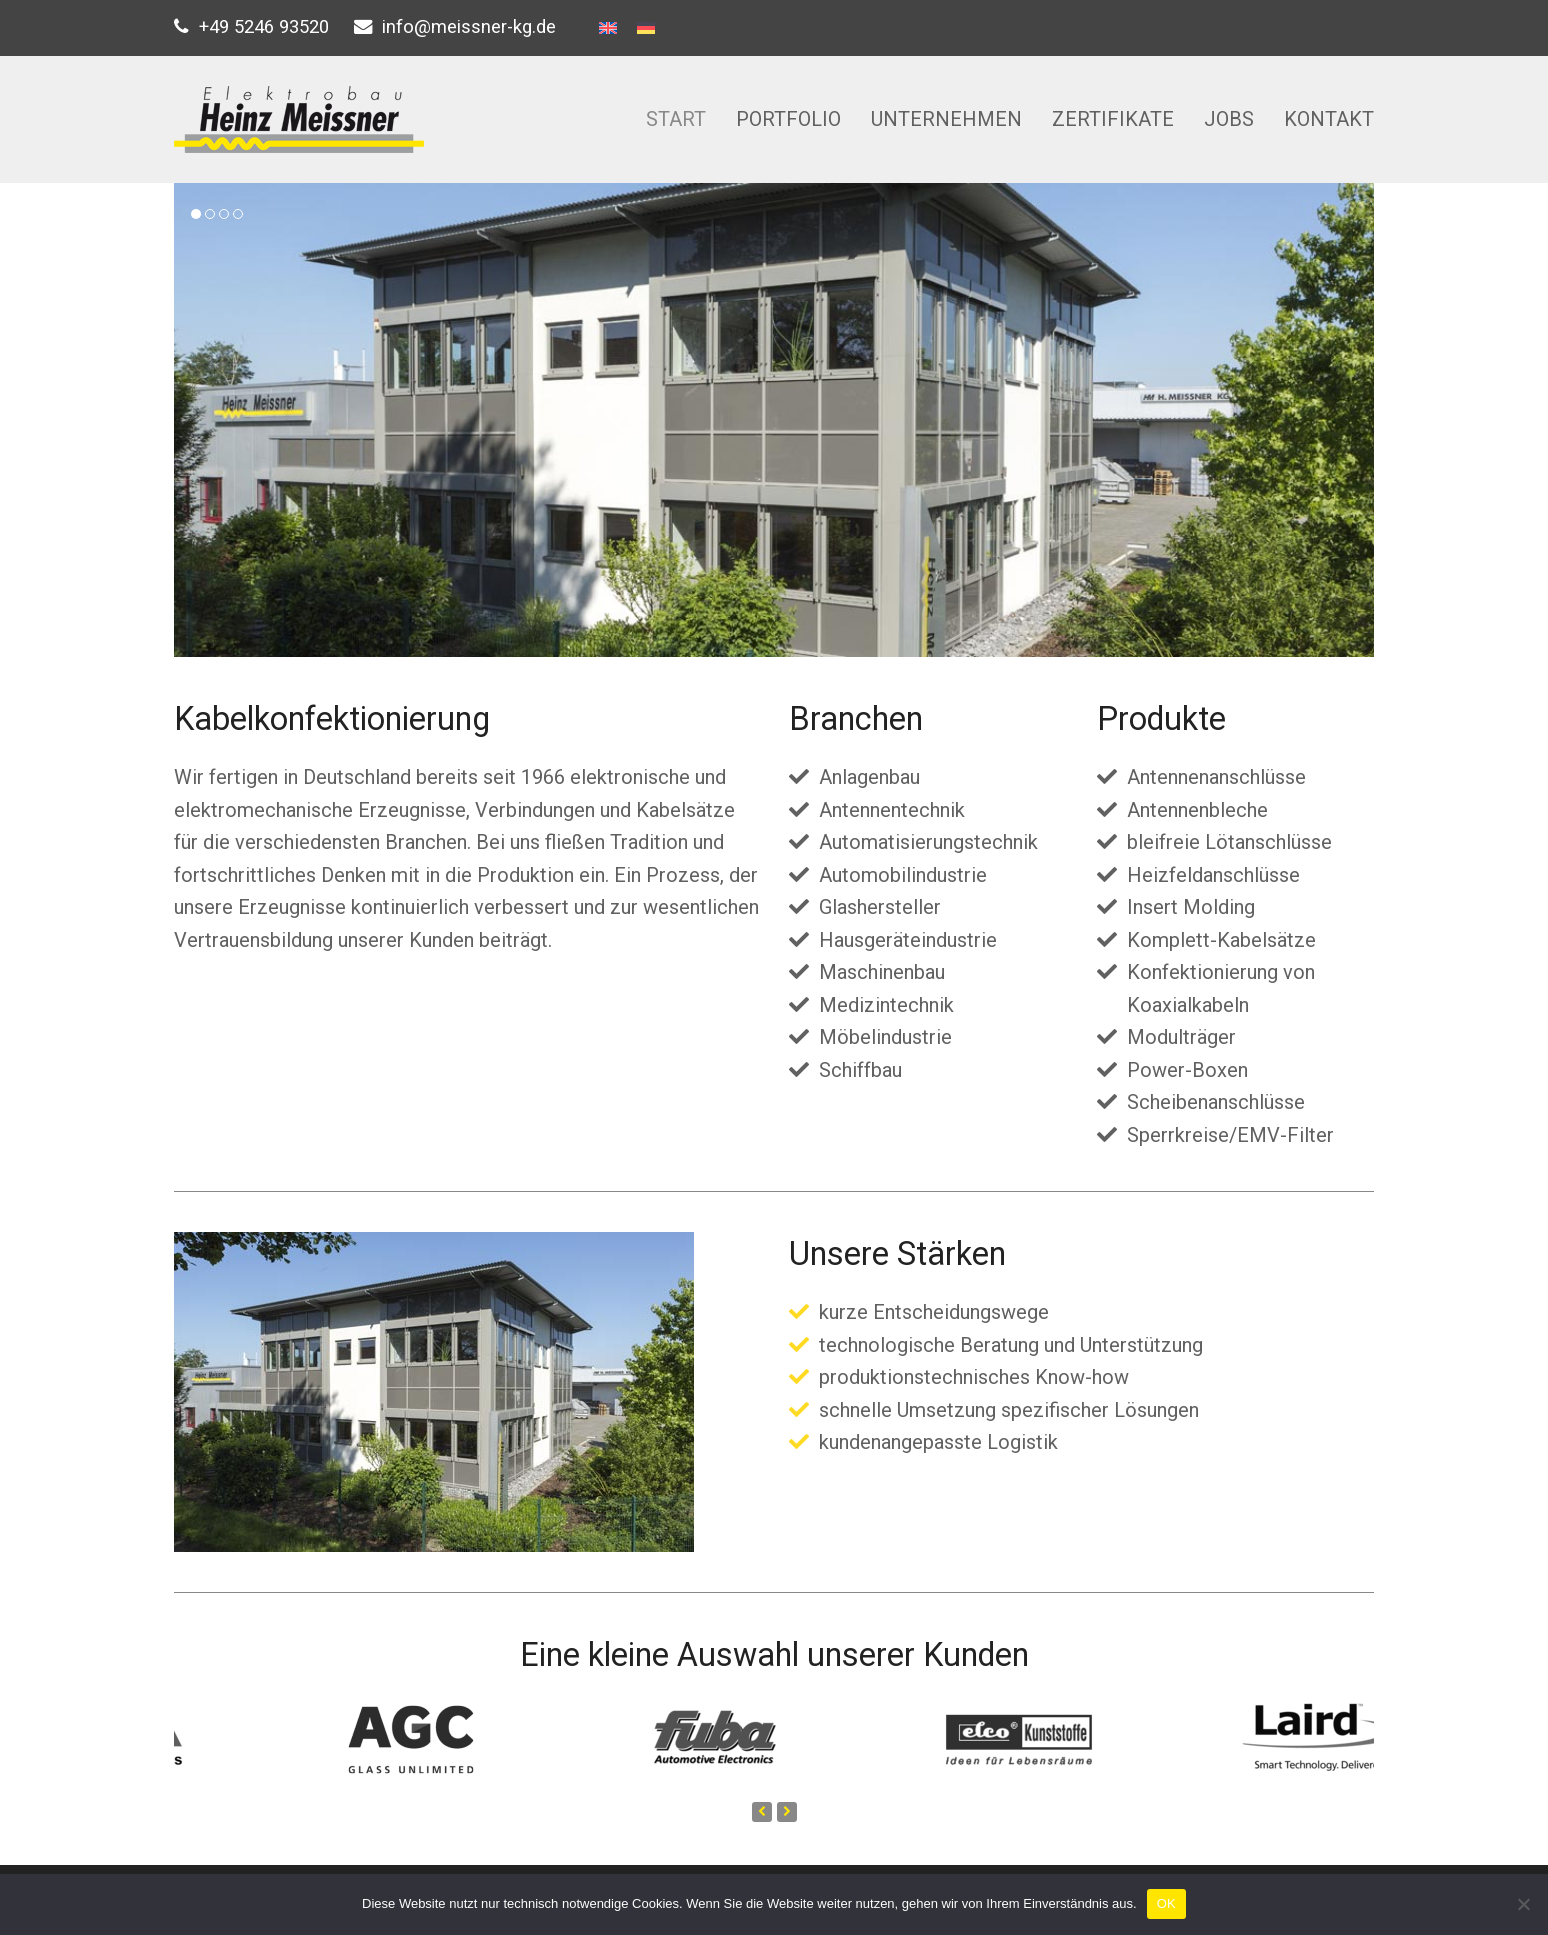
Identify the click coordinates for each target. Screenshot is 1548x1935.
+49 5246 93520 (264, 27)
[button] (196, 214)
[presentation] (762, 1812)
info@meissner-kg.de (469, 27)
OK (1166, 1903)
